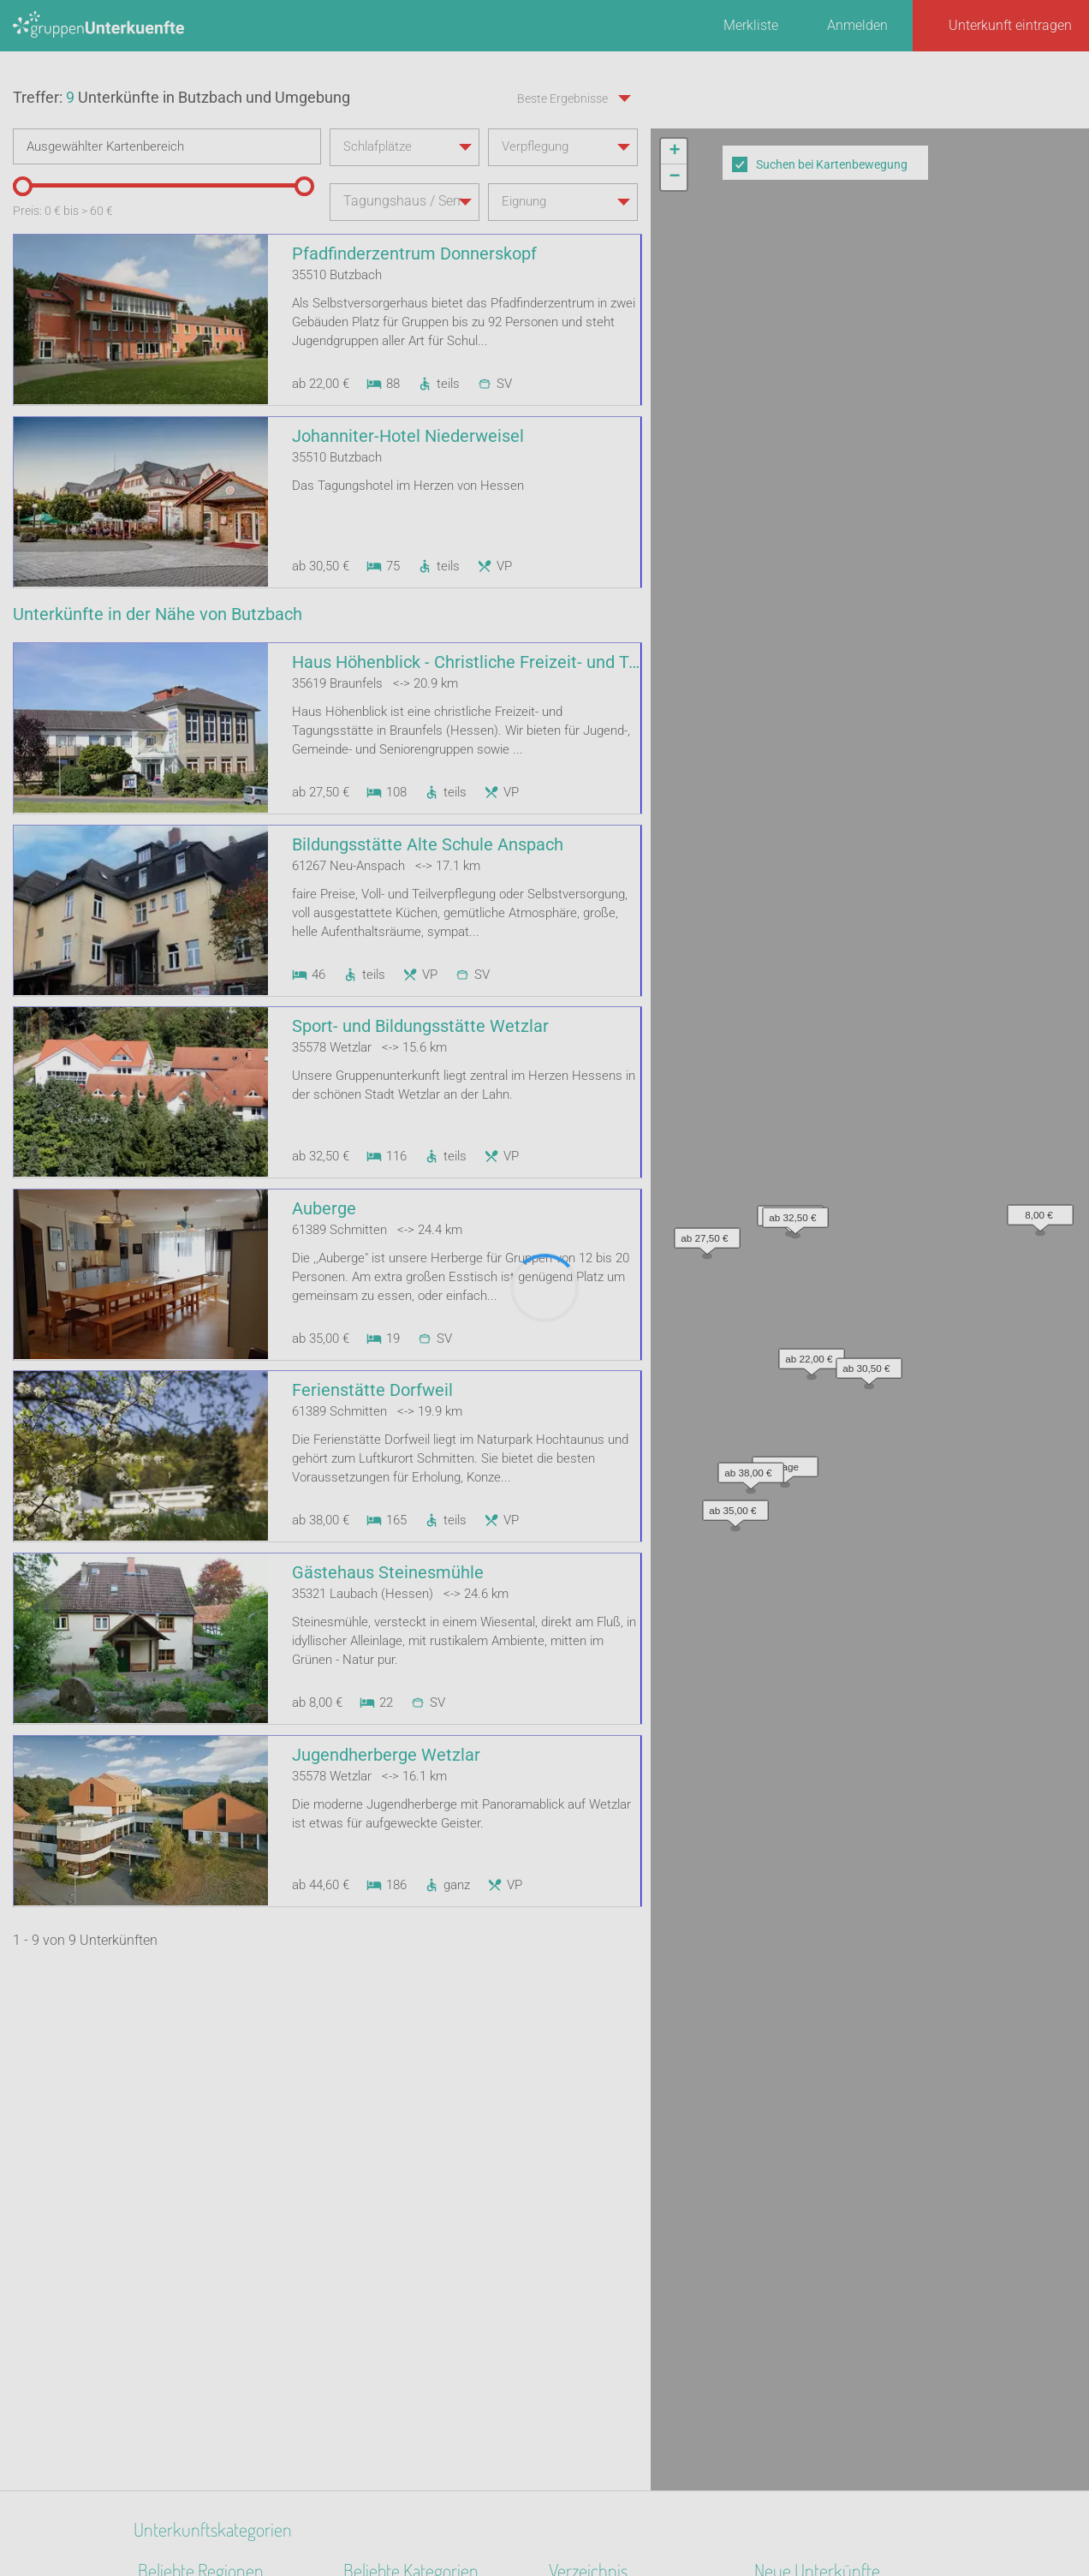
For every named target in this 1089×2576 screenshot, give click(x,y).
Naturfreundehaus (397, 2364)
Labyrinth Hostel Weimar (828, 2297)
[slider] (21, 280)
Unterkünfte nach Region (623, 2186)
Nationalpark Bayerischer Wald (231, 2342)
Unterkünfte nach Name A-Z (633, 2275)
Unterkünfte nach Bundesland (638, 2208)
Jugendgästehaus (397, 2275)
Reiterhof (370, 2208)
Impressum (600, 2517)
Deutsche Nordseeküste (208, 2253)
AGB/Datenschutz (498, 2517)
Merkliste (750, 25)
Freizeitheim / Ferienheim (419, 2230)
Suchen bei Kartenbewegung (832, 164)
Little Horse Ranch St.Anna (834, 2208)
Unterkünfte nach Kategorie (631, 2230)
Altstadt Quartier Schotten (831, 2186)
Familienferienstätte (403, 2342)
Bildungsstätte (387, 2253)
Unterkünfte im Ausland (620, 2297)
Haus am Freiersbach (818, 2230)
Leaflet (932, 652)
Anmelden (857, 25)
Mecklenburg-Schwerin (206, 2431)
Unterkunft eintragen (1010, 25)
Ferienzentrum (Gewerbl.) (418, 2319)
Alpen (155, 2408)
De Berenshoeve (802, 2253)
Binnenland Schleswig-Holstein (231, 2275)
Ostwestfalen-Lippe (195, 2364)
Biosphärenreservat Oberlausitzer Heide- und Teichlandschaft (212, 2208)
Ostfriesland (174, 2297)
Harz (152, 2386)
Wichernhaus (793, 2275)
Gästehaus (375, 2386)
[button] (807, 375)
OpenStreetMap (1048, 652)
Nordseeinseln (180, 2319)
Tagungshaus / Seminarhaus (430, 2297)
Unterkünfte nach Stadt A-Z (630, 2253)
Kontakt (405, 2517)
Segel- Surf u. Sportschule (420, 2186)
